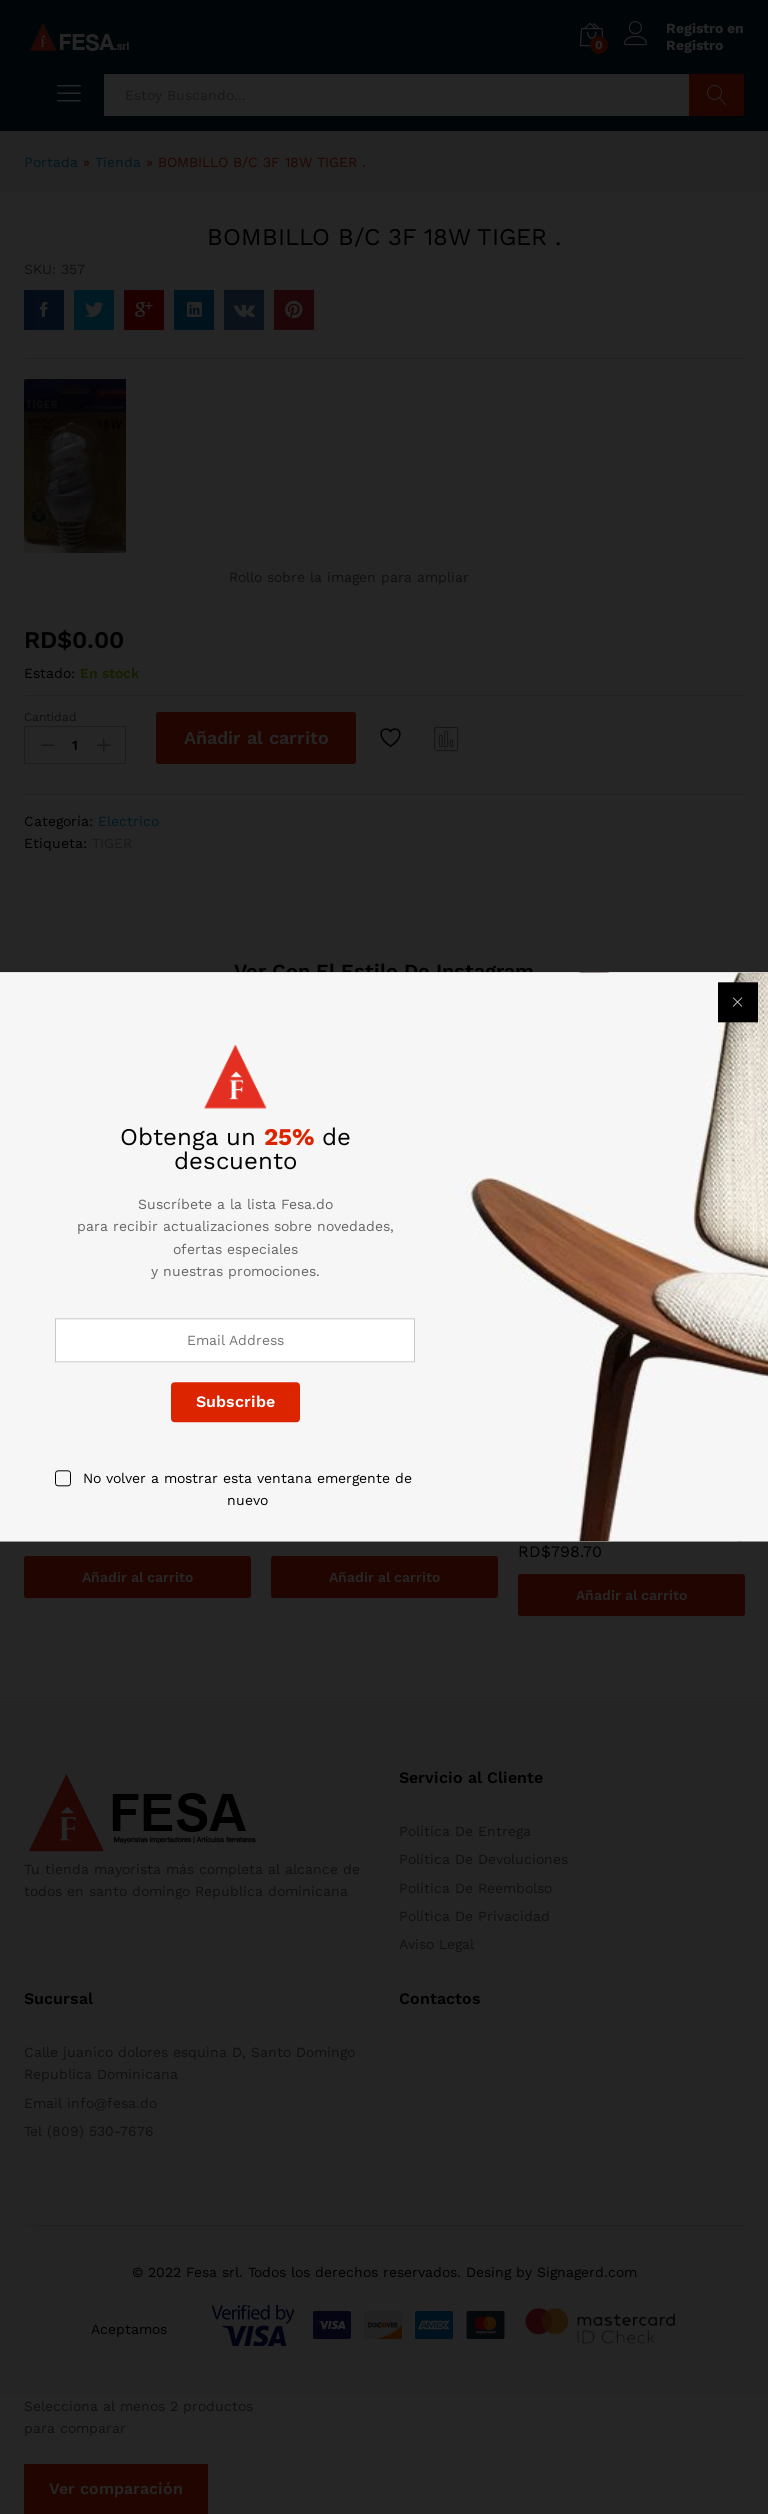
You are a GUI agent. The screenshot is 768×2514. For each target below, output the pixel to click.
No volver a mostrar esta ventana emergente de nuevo (247, 1489)
